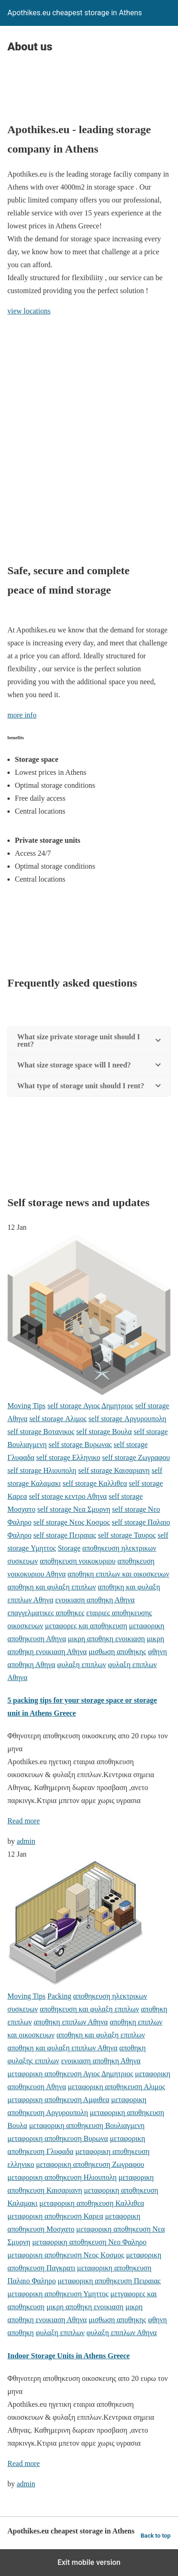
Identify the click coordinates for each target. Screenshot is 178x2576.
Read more (23, 1821)
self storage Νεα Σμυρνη (73, 1509)
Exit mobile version (89, 2562)
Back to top (155, 2535)
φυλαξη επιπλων (81, 1664)
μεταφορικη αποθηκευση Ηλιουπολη (62, 2177)
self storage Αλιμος (58, 1419)
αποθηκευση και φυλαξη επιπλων (89, 2009)
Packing (59, 1996)
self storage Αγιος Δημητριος (90, 1406)
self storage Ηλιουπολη (41, 1470)
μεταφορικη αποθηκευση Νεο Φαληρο (89, 2242)
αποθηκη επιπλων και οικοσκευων (118, 1574)
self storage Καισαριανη (114, 1470)
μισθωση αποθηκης (117, 1652)
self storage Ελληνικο (68, 1457)
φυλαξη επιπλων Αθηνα (121, 2333)
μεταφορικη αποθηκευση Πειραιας (108, 2281)
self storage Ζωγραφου (136, 1457)
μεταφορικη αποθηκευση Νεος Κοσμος (65, 2255)
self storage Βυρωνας (80, 1444)
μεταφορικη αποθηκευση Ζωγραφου (90, 2164)
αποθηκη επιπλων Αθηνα (71, 2022)
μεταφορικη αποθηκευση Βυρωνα (57, 2138)
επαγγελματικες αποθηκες (45, 1613)
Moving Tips (26, 1406)
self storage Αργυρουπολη (127, 1419)
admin (26, 1841)
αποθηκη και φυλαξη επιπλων (51, 1587)
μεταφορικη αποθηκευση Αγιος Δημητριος (70, 2074)
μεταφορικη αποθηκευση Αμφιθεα (58, 2100)
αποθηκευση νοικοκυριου (78, 1561)
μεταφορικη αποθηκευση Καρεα (55, 2216)
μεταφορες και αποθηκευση (86, 1626)
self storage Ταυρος (127, 1535)
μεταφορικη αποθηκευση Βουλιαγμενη (87, 2125)
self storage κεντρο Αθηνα (68, 1496)
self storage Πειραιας (64, 1535)
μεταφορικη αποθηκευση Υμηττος (57, 2294)
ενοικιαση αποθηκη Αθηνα (94, 1600)
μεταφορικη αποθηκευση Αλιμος (116, 2087)
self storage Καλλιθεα (95, 1483)
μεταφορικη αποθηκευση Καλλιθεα (91, 2203)
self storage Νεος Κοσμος (71, 1522)
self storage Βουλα (104, 1431)
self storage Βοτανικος (40, 1431)
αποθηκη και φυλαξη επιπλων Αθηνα (62, 2048)
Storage (69, 1548)
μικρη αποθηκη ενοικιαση (106, 1639)
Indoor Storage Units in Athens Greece (68, 2356)
